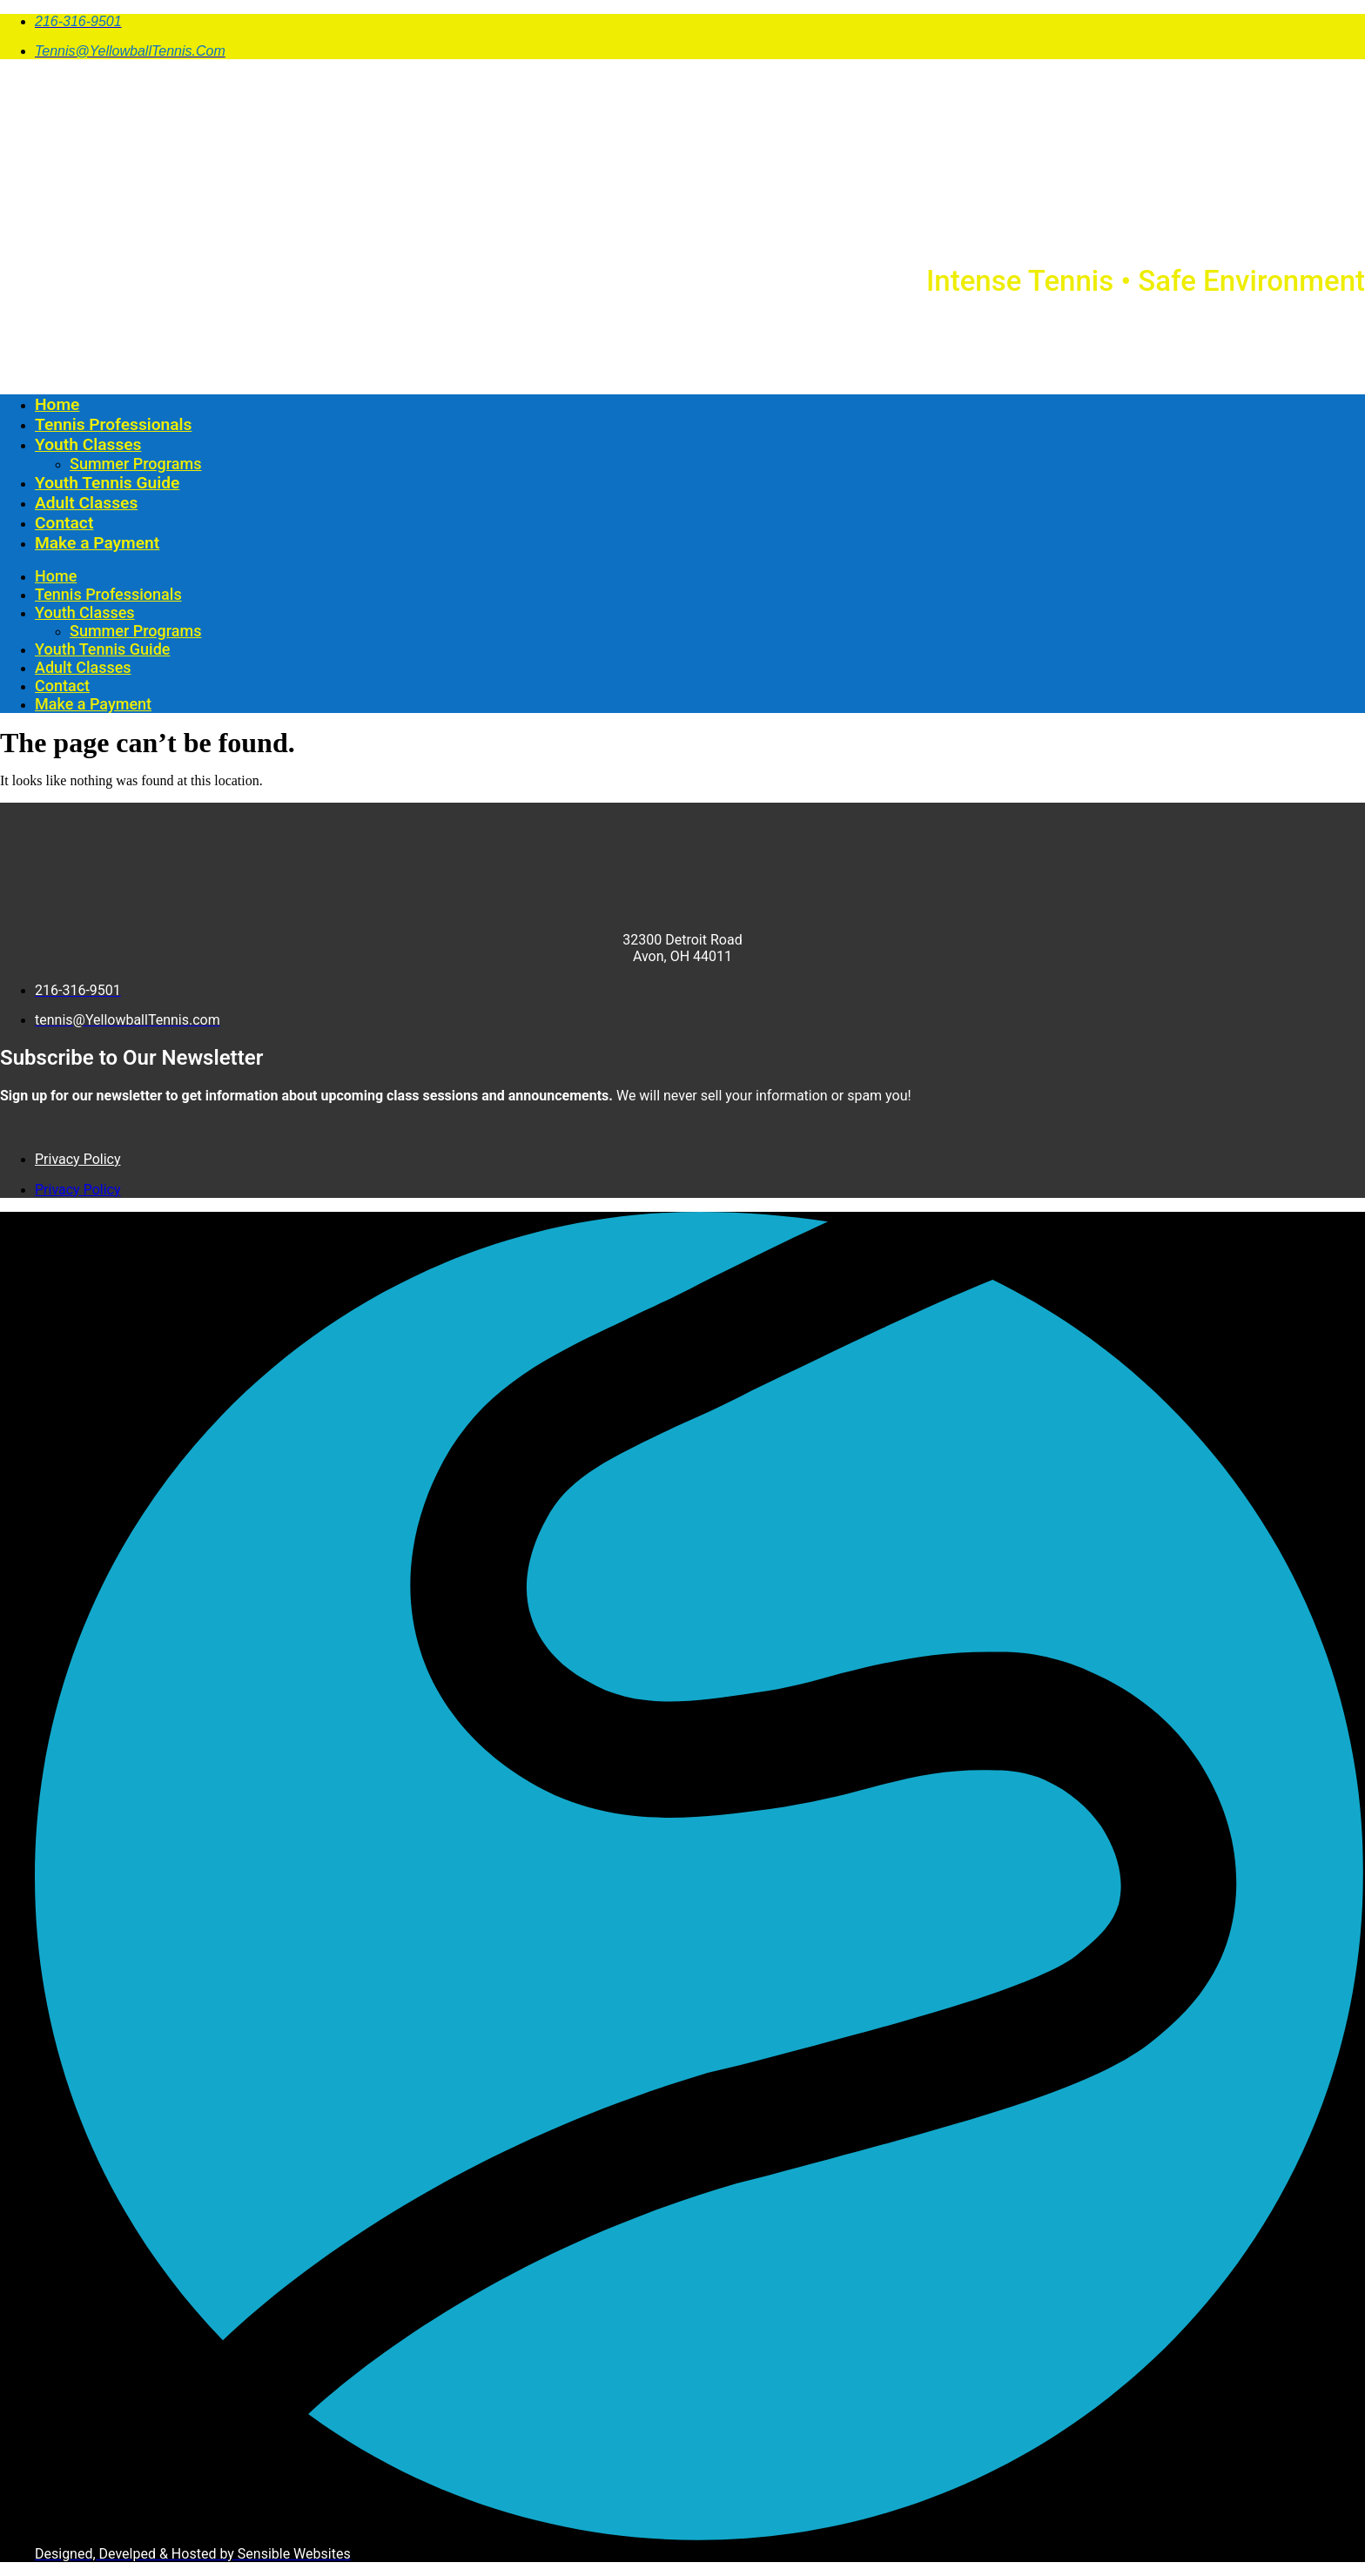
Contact (64, 523)
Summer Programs (135, 463)
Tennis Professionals (113, 424)
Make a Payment (97, 543)
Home (57, 404)
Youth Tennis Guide (107, 483)
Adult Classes (86, 503)
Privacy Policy (78, 1159)
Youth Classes (88, 444)
